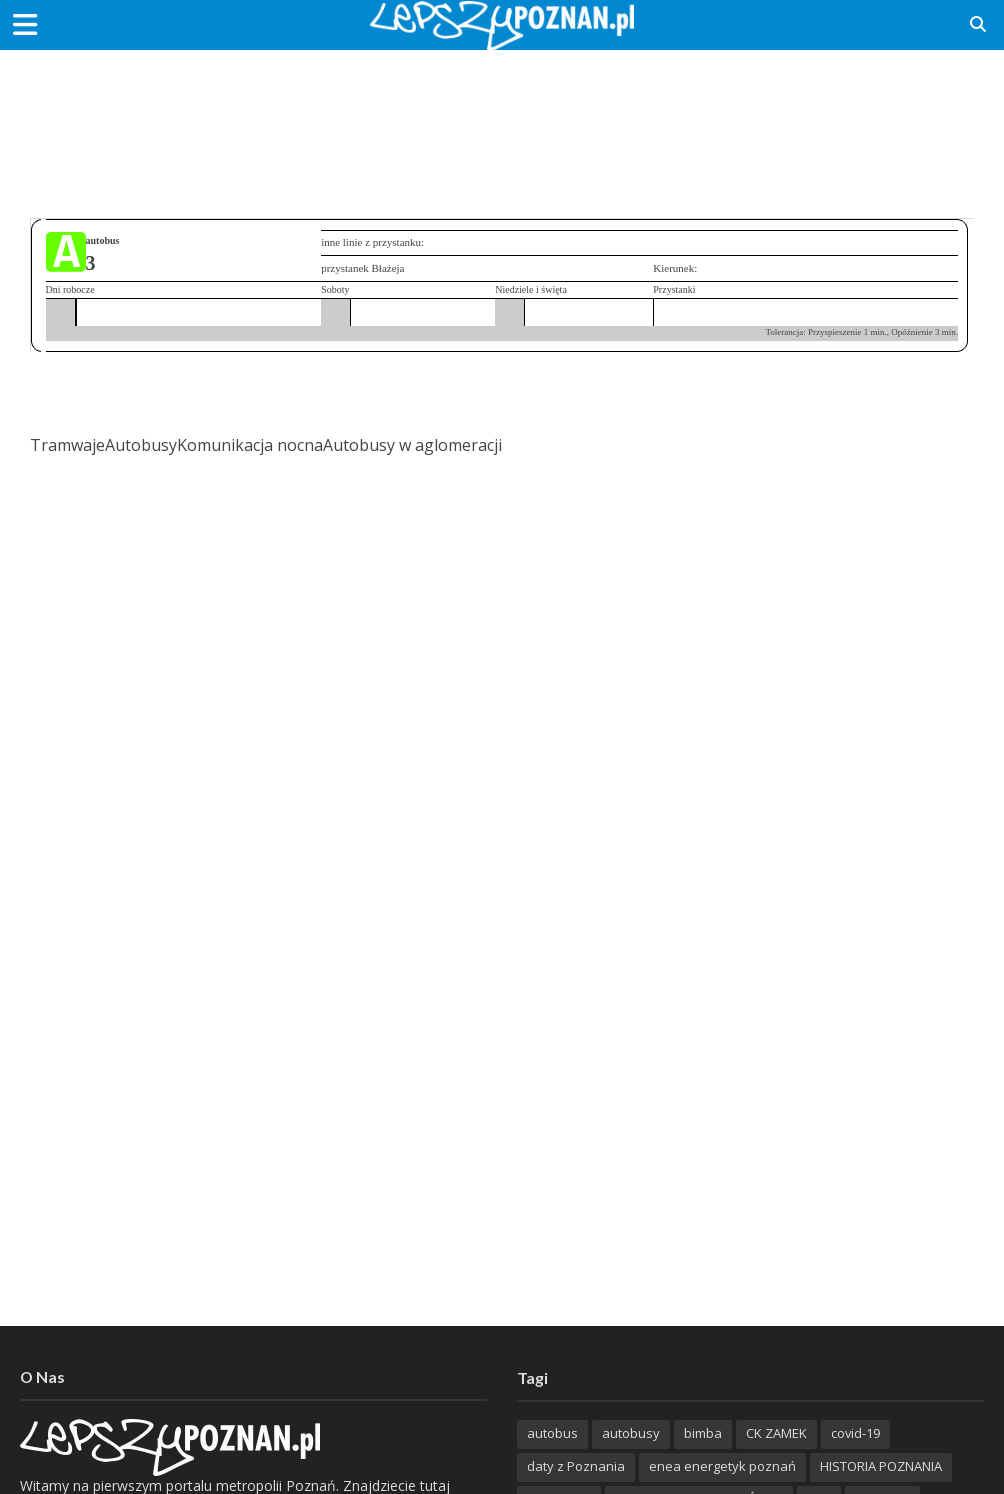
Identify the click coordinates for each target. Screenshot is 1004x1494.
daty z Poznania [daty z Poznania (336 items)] (576, 1466)
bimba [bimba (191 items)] (703, 1433)
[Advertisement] (502, 115)
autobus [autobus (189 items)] (552, 1433)
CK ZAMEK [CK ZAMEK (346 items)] (776, 1433)
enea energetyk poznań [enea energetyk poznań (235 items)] (722, 1466)
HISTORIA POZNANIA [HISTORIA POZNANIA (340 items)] (881, 1466)
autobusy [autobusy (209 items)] (631, 1433)
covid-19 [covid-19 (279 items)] (855, 1433)
